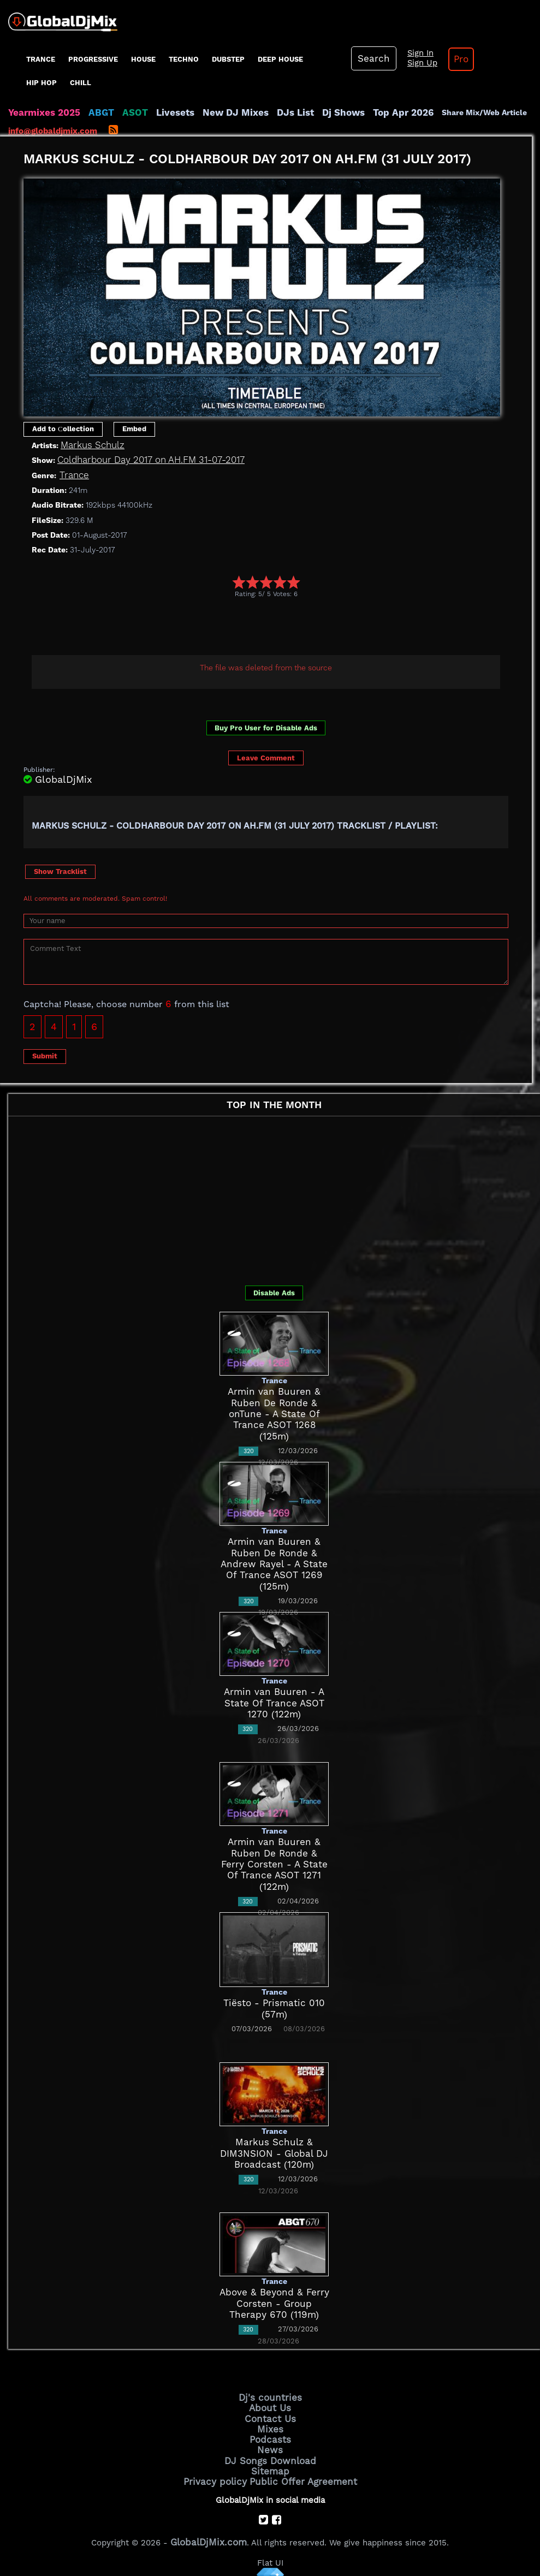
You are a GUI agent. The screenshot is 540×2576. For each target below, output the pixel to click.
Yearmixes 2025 (40, 112)
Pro (448, 59)
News (270, 2443)
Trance (40, 59)
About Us (270, 2406)
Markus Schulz (89, 445)
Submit (44, 1056)
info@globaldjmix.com (52, 131)
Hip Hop (41, 83)
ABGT (91, 112)
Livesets (158, 112)
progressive (93, 59)
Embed (134, 429)
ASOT (122, 112)
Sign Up (412, 63)
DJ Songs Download (270, 2453)
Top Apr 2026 (362, 112)
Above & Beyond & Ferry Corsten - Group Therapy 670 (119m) (274, 2304)
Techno (184, 59)
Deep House (280, 59)
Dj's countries (270, 2397)
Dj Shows (309, 112)
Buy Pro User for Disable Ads (266, 728)
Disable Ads (274, 1293)
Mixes (270, 2425)
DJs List (266, 112)
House (143, 59)
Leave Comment (266, 758)
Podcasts (270, 2434)
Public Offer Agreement (298, 2471)
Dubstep (228, 59)
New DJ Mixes (212, 112)
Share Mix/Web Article (440, 112)
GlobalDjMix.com (208, 2530)
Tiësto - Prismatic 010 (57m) (274, 2003)
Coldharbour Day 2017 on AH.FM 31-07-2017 (141, 460)
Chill (80, 83)
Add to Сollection (63, 429)
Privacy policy (222, 2471)
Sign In (411, 53)
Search (370, 58)
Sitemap (270, 2462)
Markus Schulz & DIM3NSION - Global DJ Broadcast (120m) (274, 2154)
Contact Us (270, 2415)
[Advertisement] (222, 628)
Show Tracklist (60, 871)
